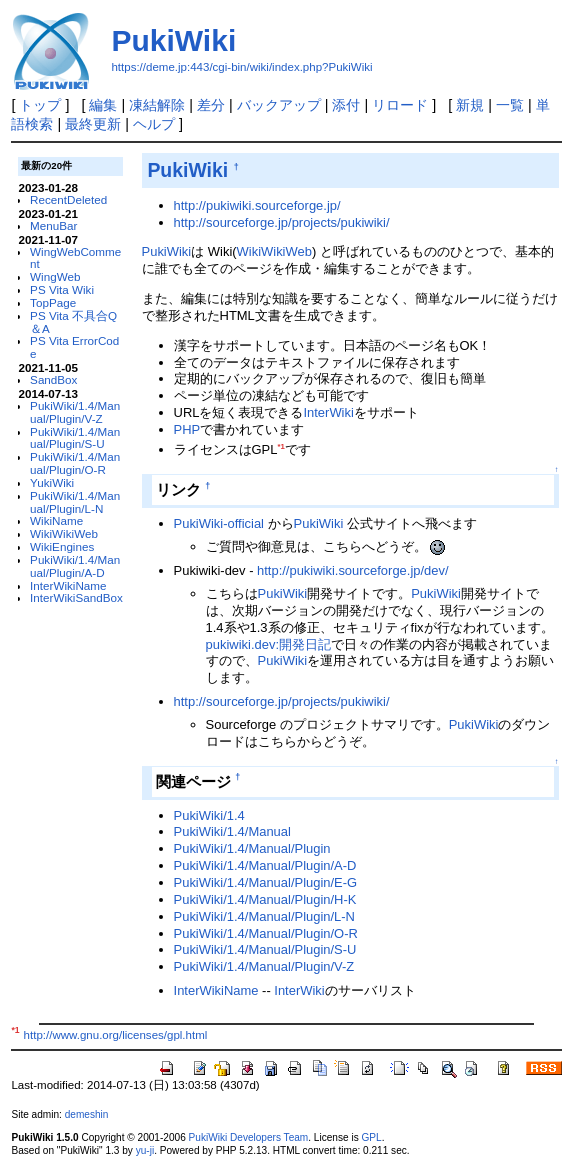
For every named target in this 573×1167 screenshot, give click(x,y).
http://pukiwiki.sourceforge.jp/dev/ (353, 570)
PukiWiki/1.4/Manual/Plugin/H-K (265, 899)
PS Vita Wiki (62, 289)
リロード (400, 105)
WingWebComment (75, 258)
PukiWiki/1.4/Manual (232, 831)
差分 (211, 105)
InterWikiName (68, 585)
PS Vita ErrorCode (74, 347)
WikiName (56, 520)
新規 (470, 105)
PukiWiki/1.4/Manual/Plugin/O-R (75, 463)
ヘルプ (154, 124)
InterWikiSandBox (76, 597)
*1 (280, 446)
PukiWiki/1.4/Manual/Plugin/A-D (75, 566)
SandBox (53, 379)
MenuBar (53, 225)
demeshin (87, 1114)
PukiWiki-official (219, 523)
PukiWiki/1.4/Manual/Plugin (252, 848)
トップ (40, 105)
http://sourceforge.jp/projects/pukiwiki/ (282, 222)
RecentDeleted (68, 199)
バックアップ (279, 105)
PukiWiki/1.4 (209, 815)
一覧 (510, 105)
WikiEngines (62, 546)
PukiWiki (173, 40)
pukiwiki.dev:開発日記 (268, 644)
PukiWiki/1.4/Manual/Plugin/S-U (75, 438)
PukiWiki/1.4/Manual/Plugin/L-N (75, 502)
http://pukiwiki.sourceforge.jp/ (257, 205)
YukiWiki (52, 482)
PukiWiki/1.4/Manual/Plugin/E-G (266, 882)
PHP (187, 429)
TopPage (53, 302)
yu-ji (145, 1150)
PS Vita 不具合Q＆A (73, 322)
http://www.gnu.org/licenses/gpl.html (116, 1035)
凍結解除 (157, 105)
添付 (346, 105)
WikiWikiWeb (64, 533)
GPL (371, 1137)
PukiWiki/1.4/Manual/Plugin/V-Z (75, 412)
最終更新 (93, 124)
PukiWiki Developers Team (249, 1137)
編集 (103, 105)
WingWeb (55, 276)
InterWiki (328, 412)
